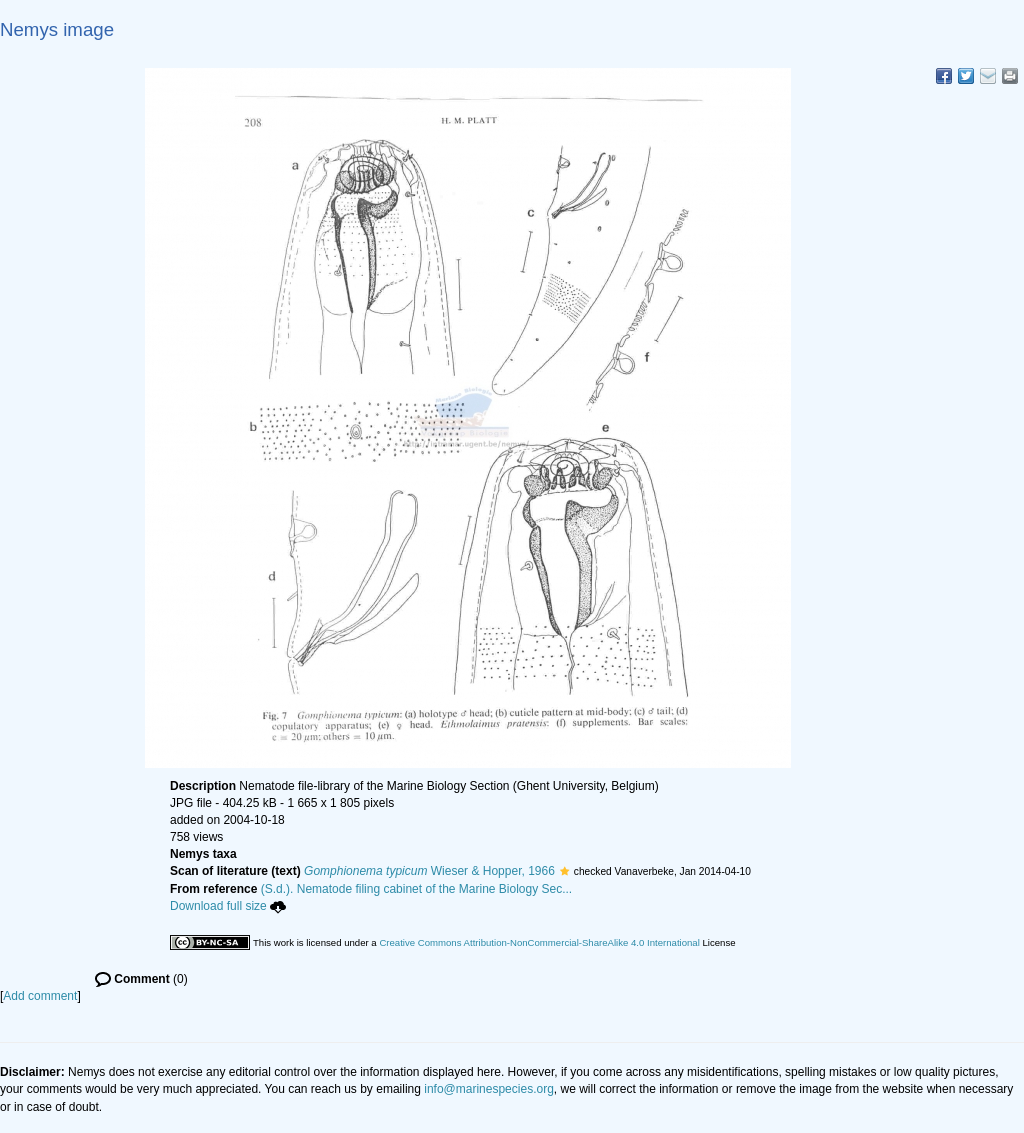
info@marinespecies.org (489, 1089)
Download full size (228, 906)
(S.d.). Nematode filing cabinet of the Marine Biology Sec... (417, 889)
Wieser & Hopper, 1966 (429, 871)
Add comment (40, 996)
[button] (564, 871)
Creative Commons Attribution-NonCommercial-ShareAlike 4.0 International (539, 942)
